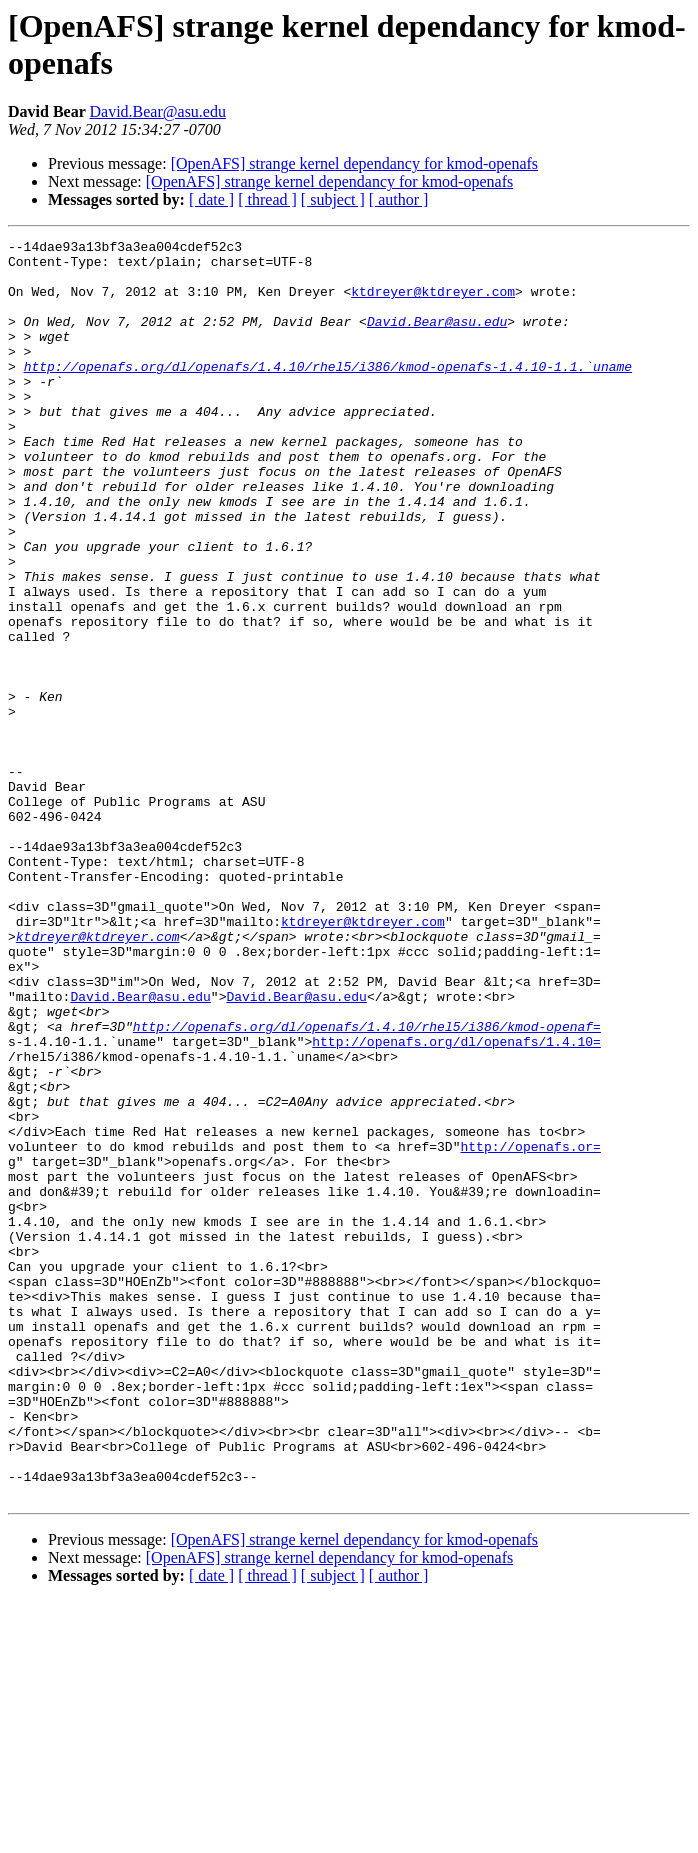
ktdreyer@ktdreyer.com (433, 303)
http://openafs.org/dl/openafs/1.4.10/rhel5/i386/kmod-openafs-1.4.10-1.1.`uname (328, 393)
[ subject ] (333, 199)
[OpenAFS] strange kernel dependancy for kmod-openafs (354, 163)
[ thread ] (267, 199)
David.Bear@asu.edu (157, 111)
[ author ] (399, 199)
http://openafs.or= (530, 1329)
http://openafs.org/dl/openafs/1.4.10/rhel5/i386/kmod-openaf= (367, 1185)
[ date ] (211, 199)
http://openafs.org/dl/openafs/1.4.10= (456, 1203)
